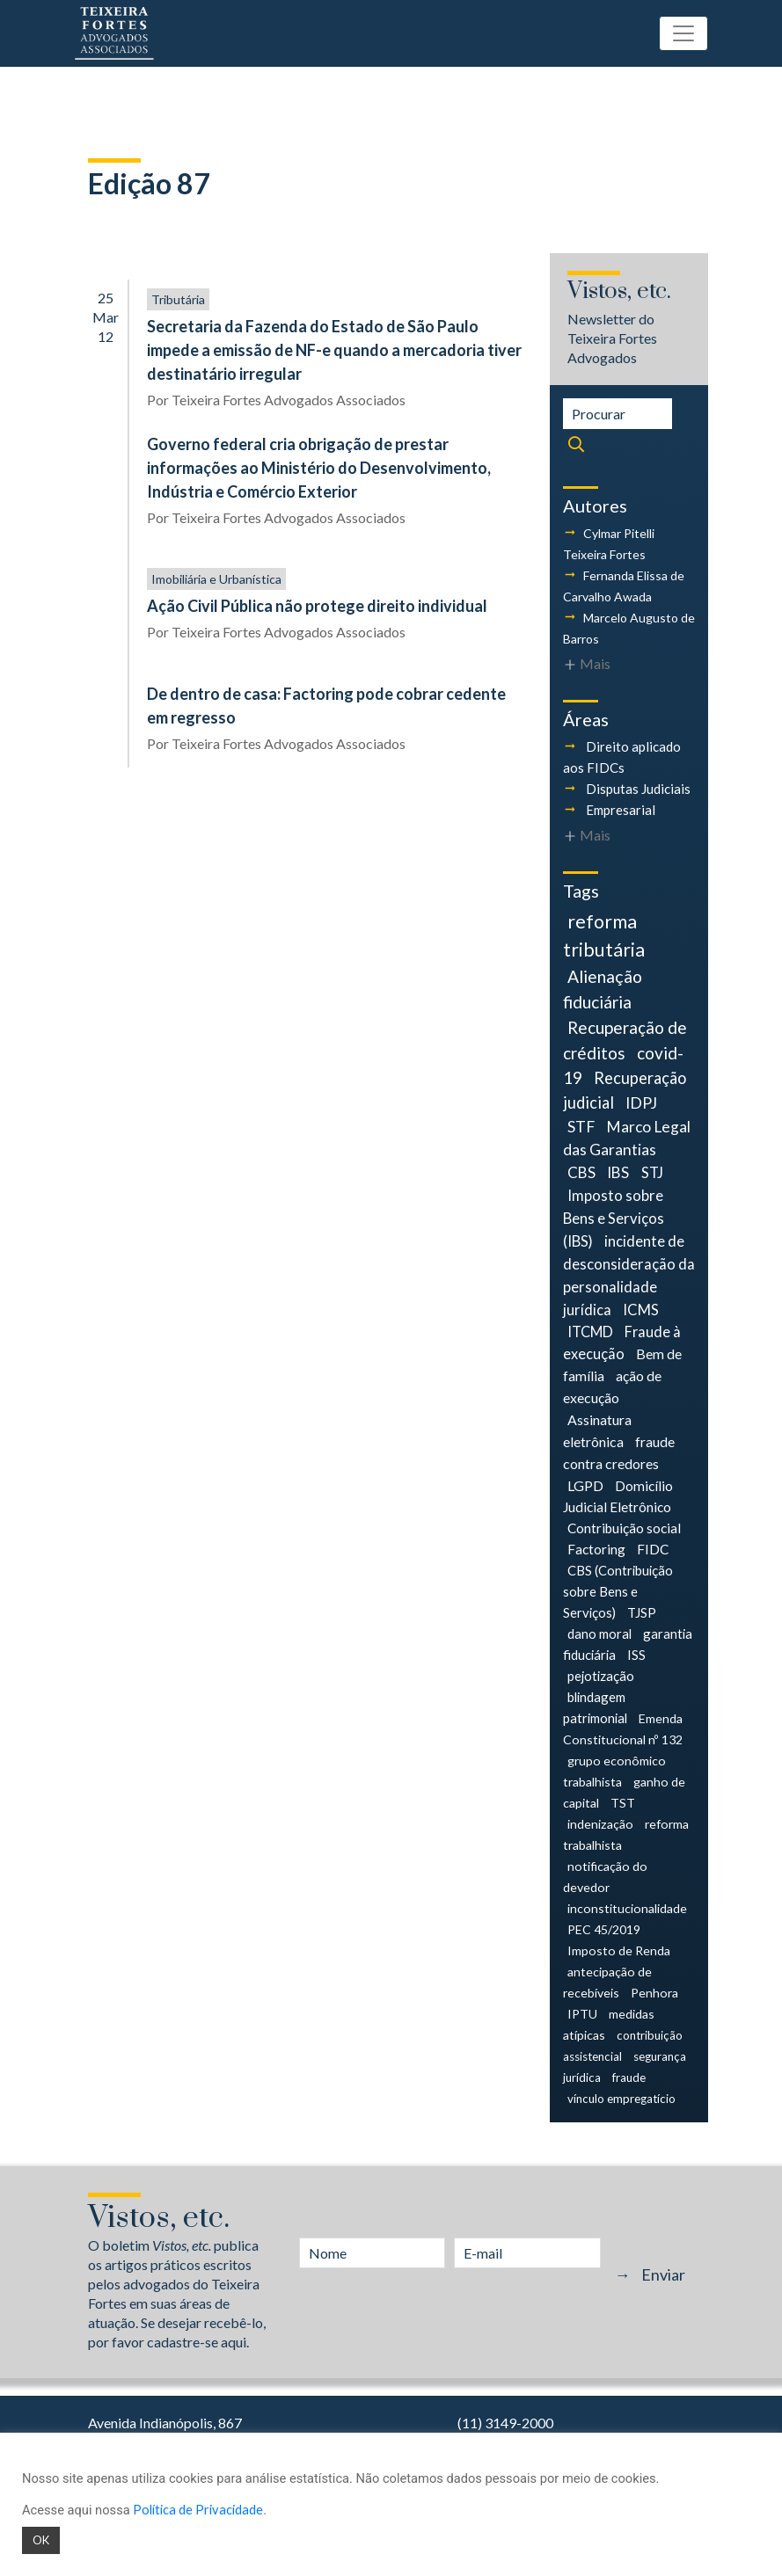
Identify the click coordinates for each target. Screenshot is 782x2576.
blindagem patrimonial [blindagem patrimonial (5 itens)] (595, 1707)
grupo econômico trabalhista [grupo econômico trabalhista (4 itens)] (614, 1771)
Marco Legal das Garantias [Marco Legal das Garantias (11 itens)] (627, 1138)
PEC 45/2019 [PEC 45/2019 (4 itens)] (603, 1929)
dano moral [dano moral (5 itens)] (599, 1633)
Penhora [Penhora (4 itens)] (654, 1992)
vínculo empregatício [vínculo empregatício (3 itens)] (621, 2099)
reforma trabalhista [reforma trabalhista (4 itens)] (626, 1834)
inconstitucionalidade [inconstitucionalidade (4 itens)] (627, 1908)
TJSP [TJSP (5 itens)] (641, 1612)
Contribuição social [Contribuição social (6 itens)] (624, 1528)
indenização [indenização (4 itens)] (600, 1823)
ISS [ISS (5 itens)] (636, 1655)
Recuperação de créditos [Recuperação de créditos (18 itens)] (625, 1040)
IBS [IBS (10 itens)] (618, 1172)
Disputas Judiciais (638, 789)
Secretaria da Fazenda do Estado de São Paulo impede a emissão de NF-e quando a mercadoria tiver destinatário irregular (334, 350)
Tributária (178, 299)
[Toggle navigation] (683, 33)
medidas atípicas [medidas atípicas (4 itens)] (609, 2024)
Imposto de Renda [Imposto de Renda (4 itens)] (618, 1950)
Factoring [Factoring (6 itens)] (596, 1549)
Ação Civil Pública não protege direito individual (317, 605)
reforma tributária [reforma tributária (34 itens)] (604, 935)
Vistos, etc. (619, 291)
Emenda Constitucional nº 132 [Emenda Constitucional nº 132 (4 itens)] (623, 1729)
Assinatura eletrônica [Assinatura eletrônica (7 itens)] (597, 1430)
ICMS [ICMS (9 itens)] (641, 1309)
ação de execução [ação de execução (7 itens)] (612, 1386)
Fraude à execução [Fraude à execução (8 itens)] (622, 1342)
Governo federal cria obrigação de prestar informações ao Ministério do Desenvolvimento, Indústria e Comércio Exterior (319, 467)
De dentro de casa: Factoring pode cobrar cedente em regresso (326, 705)
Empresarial (620, 810)
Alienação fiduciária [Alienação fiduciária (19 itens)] (602, 989)
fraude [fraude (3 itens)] (629, 2077)
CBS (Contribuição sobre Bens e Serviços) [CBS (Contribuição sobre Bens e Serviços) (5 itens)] (618, 1591)
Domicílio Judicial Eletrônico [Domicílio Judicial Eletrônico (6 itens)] (618, 1496)
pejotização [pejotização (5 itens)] (600, 1676)
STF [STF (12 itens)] (581, 1126)
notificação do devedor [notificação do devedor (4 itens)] (605, 1877)
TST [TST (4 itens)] (622, 1802)
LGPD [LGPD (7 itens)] (585, 1485)
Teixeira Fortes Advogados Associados (289, 399)
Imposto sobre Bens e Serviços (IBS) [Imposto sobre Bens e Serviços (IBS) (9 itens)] (613, 1218)
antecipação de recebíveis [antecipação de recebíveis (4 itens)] (607, 1982)
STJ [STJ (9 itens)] (652, 1172)
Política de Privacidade (198, 2509)
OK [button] (41, 2540)
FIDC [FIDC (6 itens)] (653, 1549)
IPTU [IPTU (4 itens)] (582, 2013)
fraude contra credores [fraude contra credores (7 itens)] (619, 1452)
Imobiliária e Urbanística (216, 578)
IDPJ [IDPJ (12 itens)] (641, 1103)
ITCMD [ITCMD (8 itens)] (590, 1331)
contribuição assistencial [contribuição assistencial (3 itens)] (623, 2045)
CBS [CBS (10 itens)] (581, 1172)
